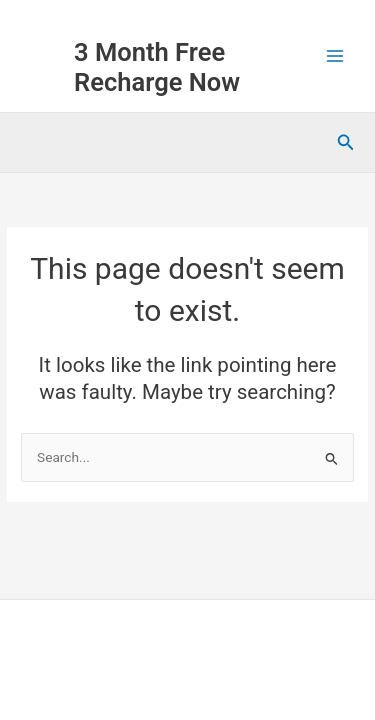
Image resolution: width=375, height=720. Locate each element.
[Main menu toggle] (335, 56)
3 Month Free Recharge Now (157, 67)
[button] (346, 142)
